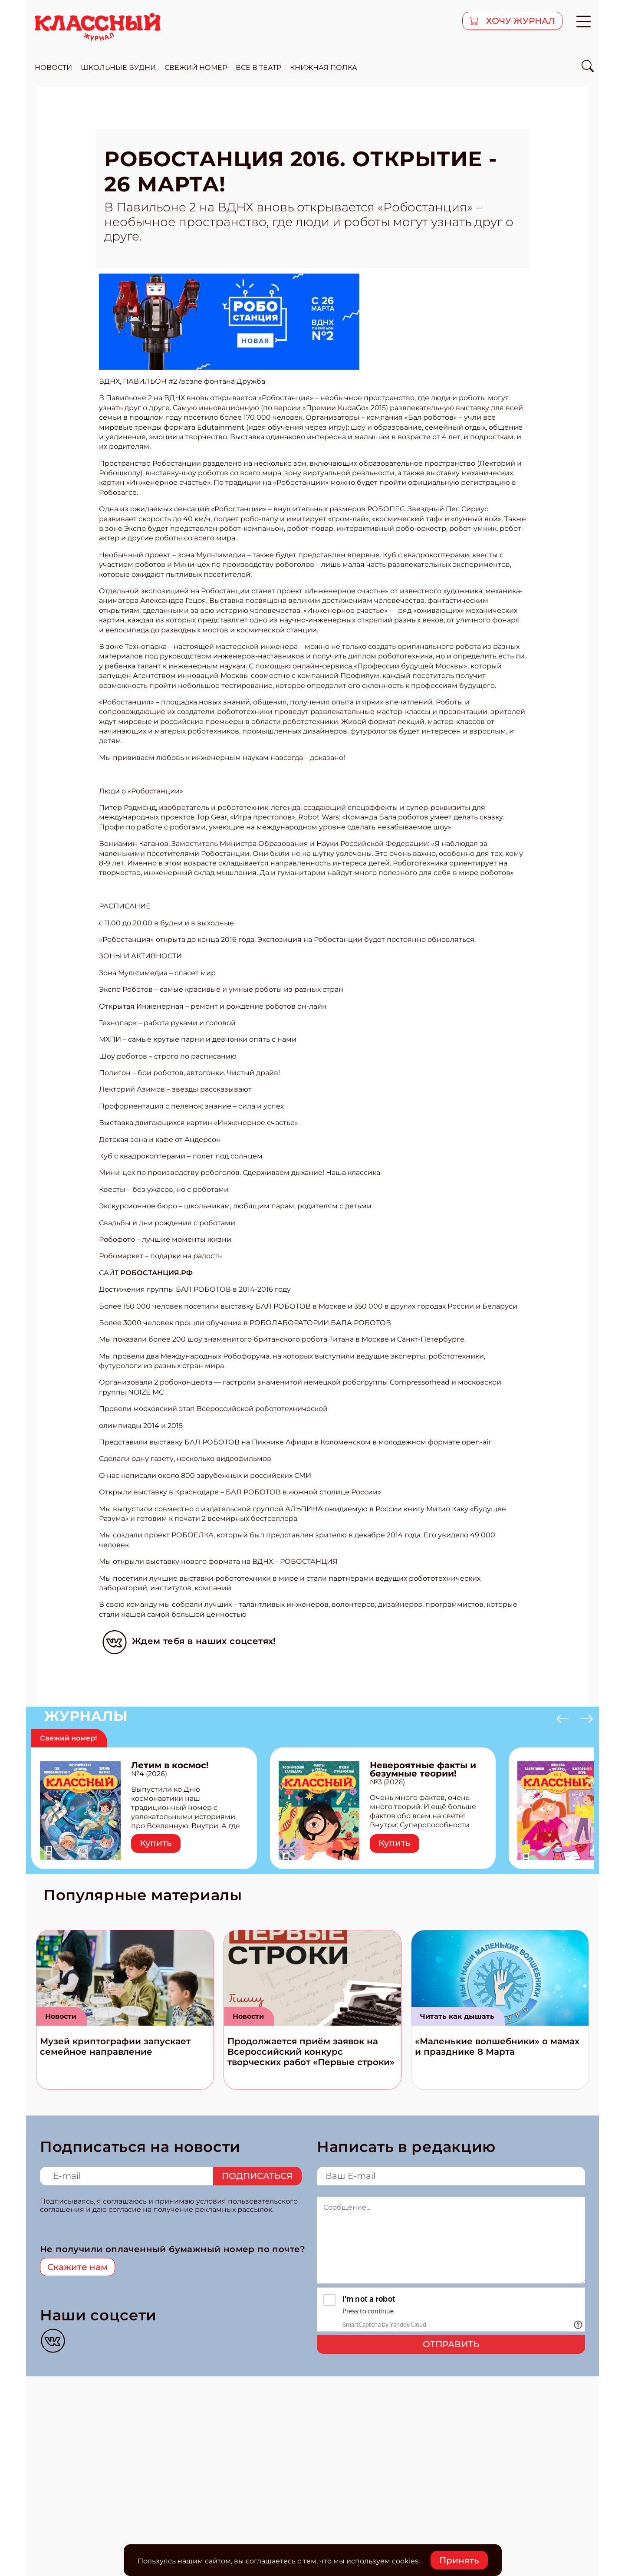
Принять (459, 2560)
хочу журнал (519, 21)
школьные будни (118, 67)
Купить (156, 1843)
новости (53, 67)
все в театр (258, 67)
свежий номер (195, 67)
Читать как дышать (457, 2016)
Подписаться (257, 2176)
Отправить (451, 2344)
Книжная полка (323, 67)
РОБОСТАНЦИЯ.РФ (156, 1273)
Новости (60, 2016)
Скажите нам (77, 2267)
